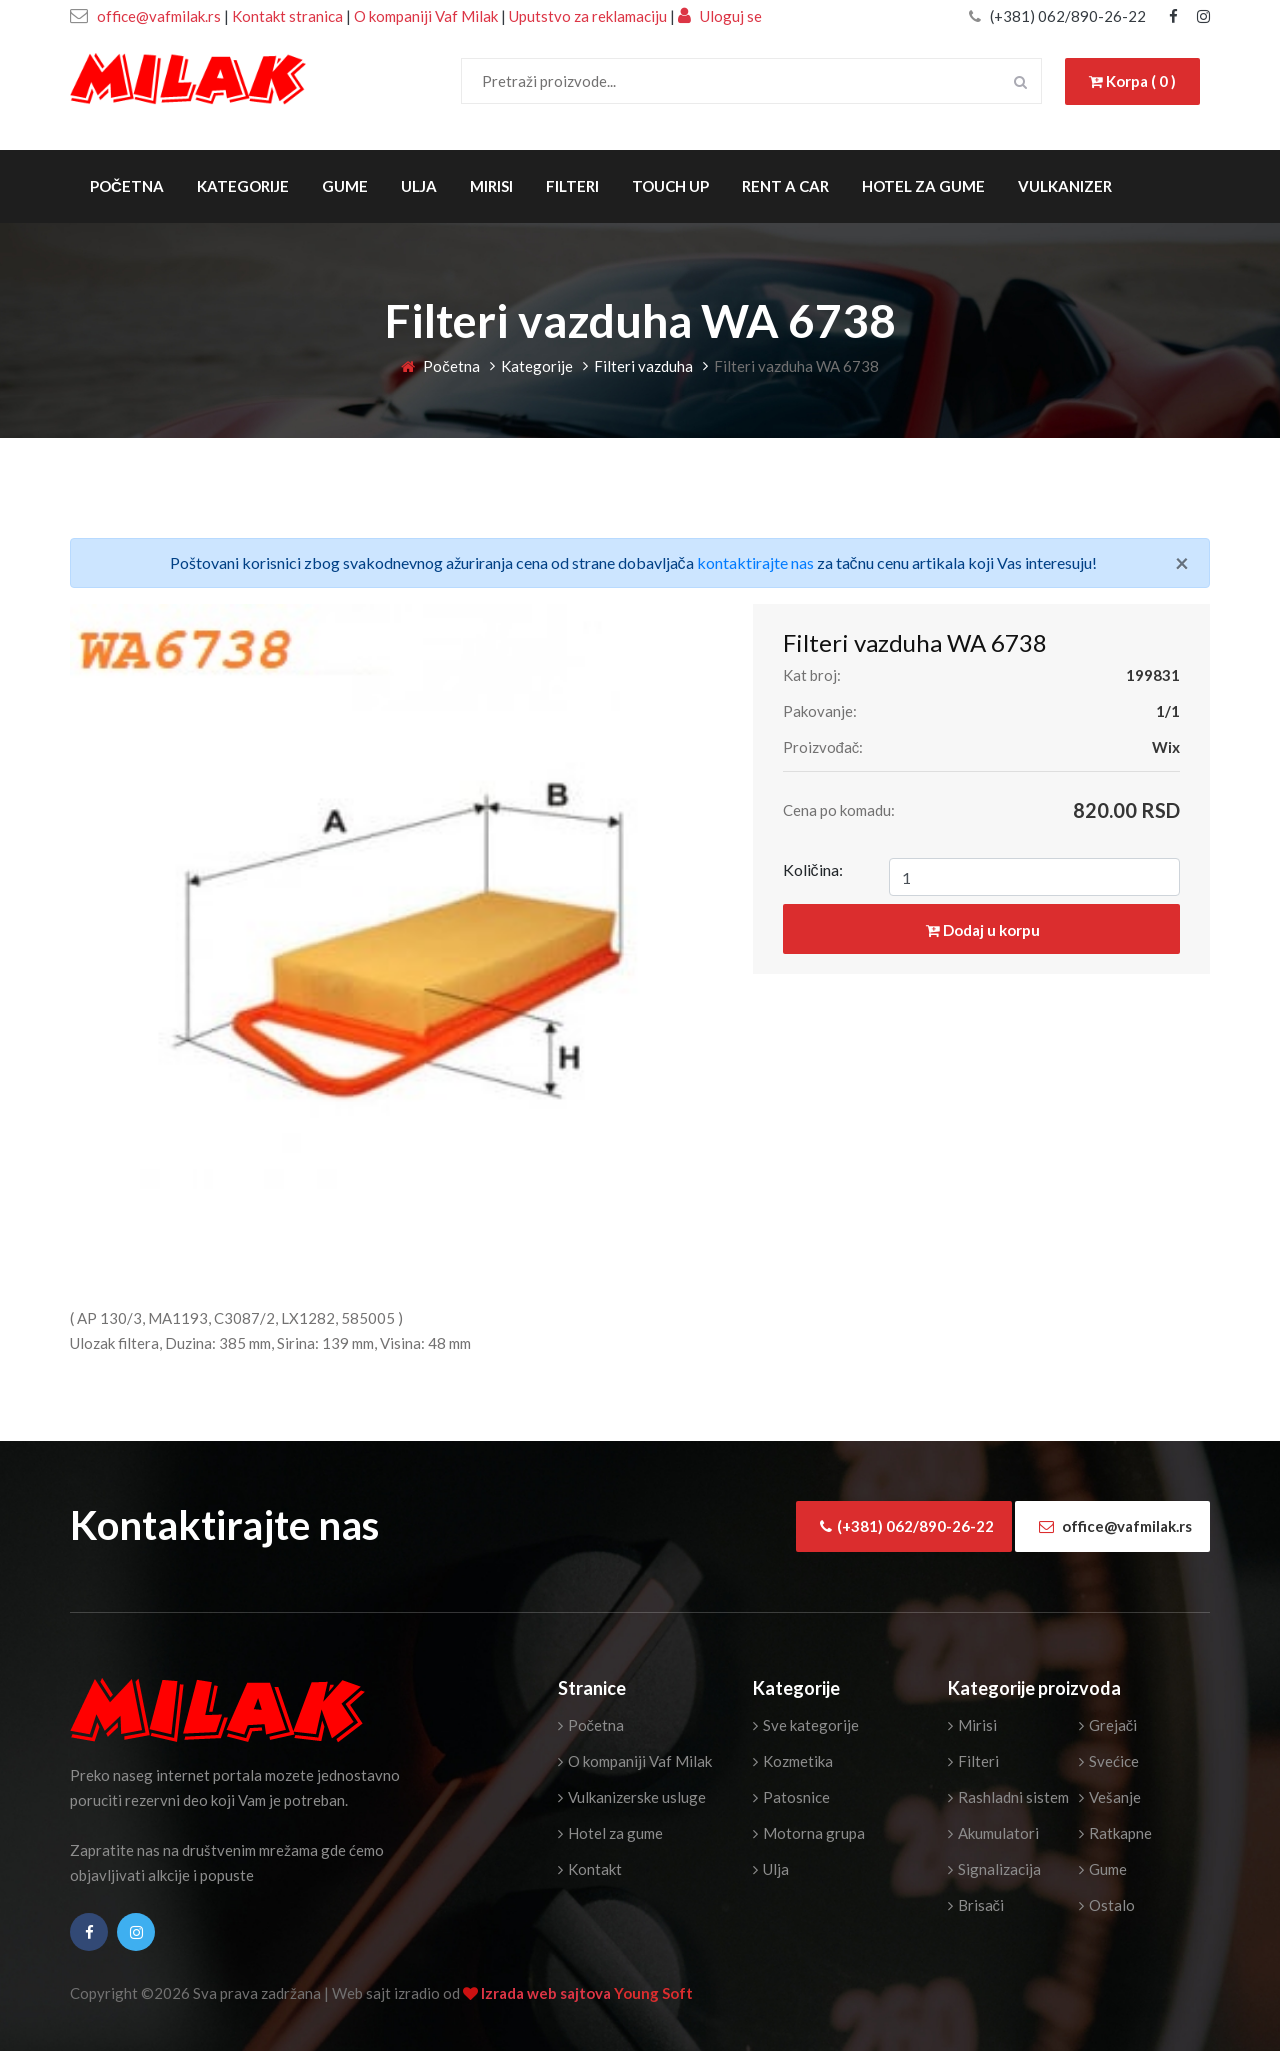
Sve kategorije (806, 1725)
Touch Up (670, 186)
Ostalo (1107, 1905)
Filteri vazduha (643, 366)
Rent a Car (785, 186)
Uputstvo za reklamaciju (589, 16)
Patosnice (791, 1797)
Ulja (419, 186)
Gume (345, 186)
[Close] (1182, 563)
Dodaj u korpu (983, 930)
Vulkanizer (1065, 186)
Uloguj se (720, 16)
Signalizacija (994, 1869)
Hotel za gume (923, 186)
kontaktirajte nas (755, 562)
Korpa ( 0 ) (1132, 81)
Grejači (1108, 1725)
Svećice (1109, 1761)
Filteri (572, 186)
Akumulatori (993, 1833)
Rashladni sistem (1008, 1797)
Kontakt (590, 1869)
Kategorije (243, 186)
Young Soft (653, 1993)
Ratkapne (1115, 1833)
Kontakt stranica (287, 16)
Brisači (976, 1905)
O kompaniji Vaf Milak (426, 16)
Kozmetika (793, 1761)
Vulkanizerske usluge (632, 1797)
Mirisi (491, 186)
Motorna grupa (809, 1833)
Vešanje (1110, 1797)
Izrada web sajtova (547, 1993)
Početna (127, 186)
